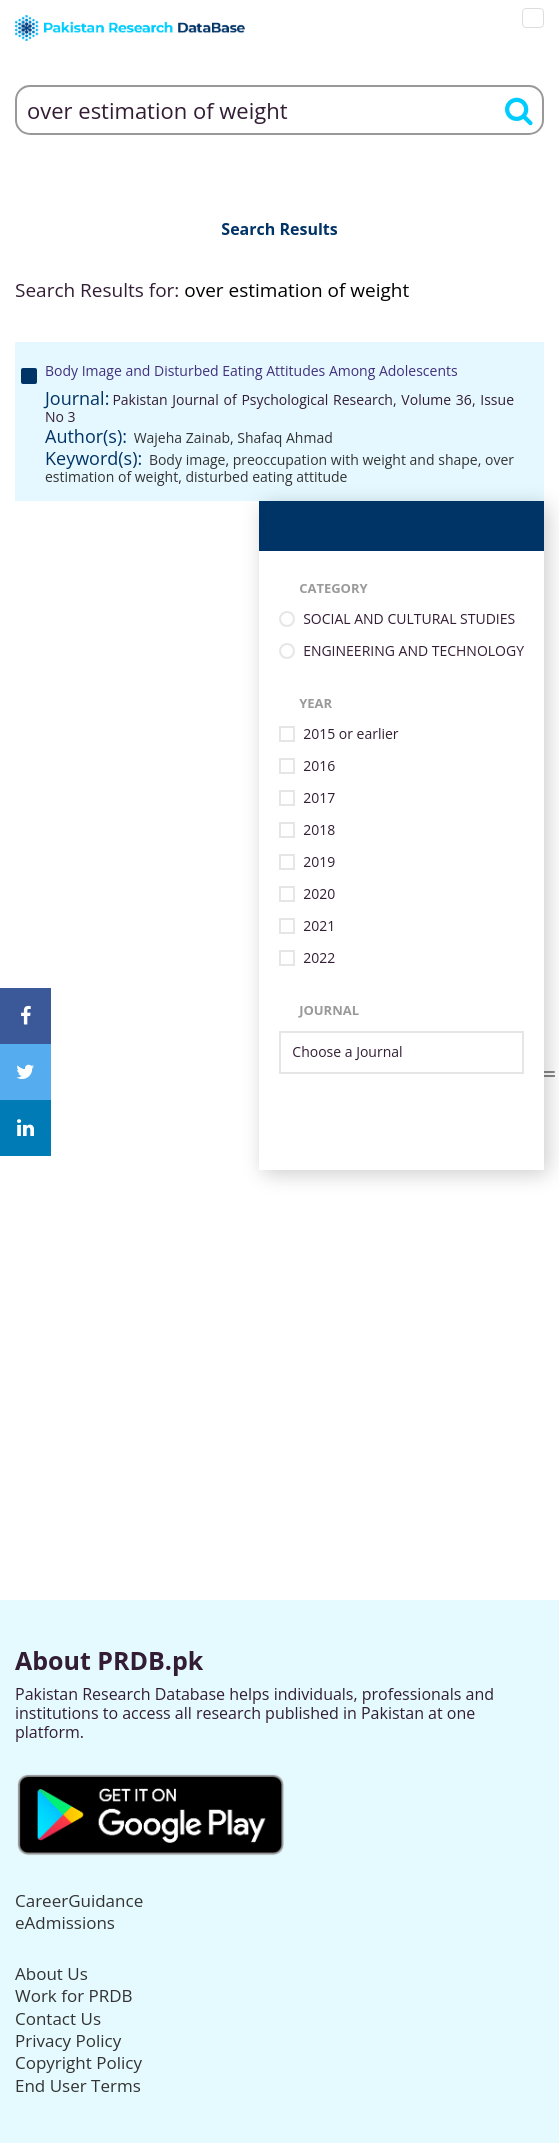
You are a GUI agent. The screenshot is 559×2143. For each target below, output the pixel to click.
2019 (319, 862)
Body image (187, 459)
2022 (319, 958)
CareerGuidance (79, 1900)
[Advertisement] (279, 1310)
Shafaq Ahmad (284, 437)
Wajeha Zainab (182, 437)
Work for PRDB (74, 1995)
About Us (51, 1973)
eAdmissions (65, 1922)
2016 (319, 766)
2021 (319, 926)
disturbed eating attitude (266, 476)
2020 (319, 894)
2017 (319, 798)
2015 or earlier (350, 734)
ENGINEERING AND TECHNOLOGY (413, 651)
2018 (319, 830)
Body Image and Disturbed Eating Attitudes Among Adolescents (251, 370)
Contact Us (58, 2018)
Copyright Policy (78, 2062)
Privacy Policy (68, 2040)
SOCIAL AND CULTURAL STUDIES (409, 619)
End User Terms (78, 2085)
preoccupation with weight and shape (355, 459)
